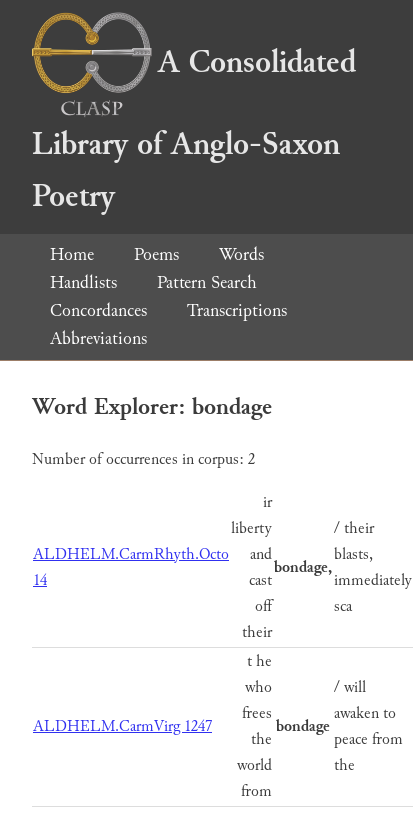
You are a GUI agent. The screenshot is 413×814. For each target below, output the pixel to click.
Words (241, 254)
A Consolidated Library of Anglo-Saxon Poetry (194, 129)
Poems (156, 254)
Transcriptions (237, 310)
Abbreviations (98, 338)
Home (72, 254)
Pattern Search (207, 282)
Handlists (83, 282)
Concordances (98, 310)
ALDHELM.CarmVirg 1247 (122, 726)
